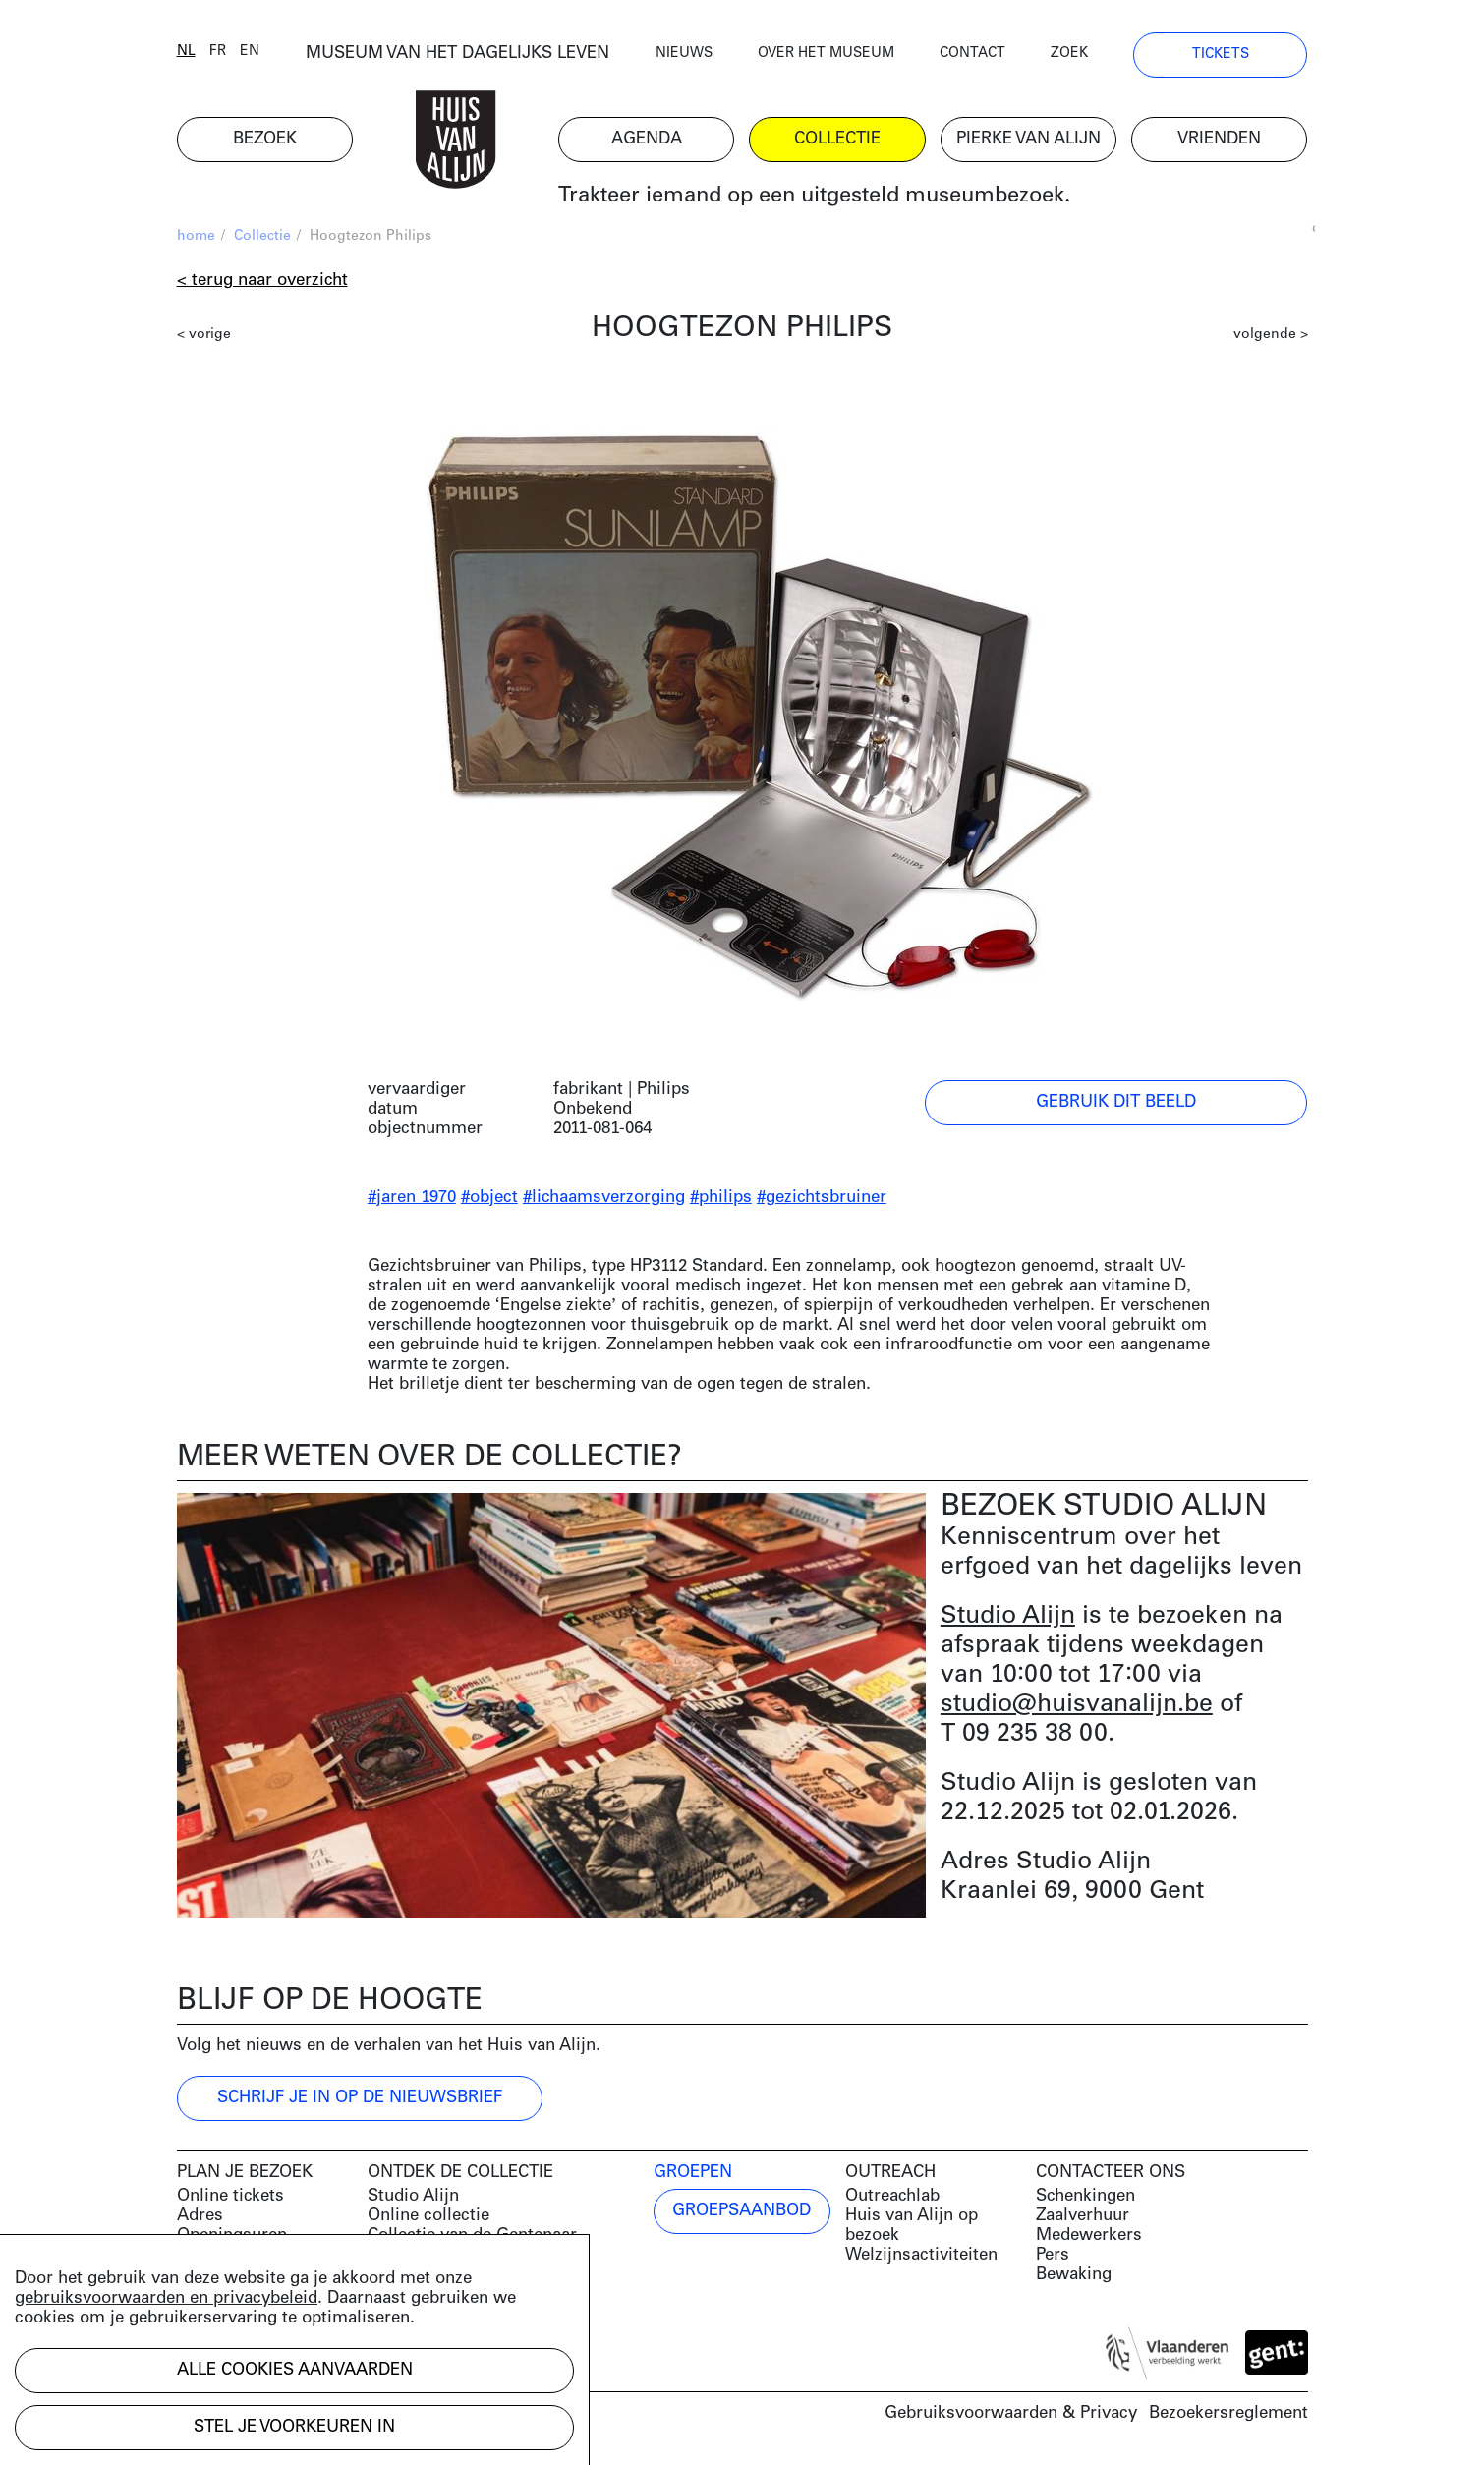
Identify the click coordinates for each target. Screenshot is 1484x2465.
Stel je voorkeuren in (294, 2427)
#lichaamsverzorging (604, 1197)
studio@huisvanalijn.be (1077, 1704)
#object (489, 1197)
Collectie (262, 236)
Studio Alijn (1008, 1616)
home (196, 236)
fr (217, 51)
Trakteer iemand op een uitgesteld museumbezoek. (814, 196)
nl (186, 51)
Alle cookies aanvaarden (295, 2370)
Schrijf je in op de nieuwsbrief (359, 2098)
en (249, 51)
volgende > (1270, 334)
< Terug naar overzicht (262, 280)
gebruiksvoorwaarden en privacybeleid (166, 2298)
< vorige (204, 334)
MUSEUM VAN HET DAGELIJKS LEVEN (457, 53)
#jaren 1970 (412, 1197)
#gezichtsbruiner (821, 1197)
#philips (721, 1197)
